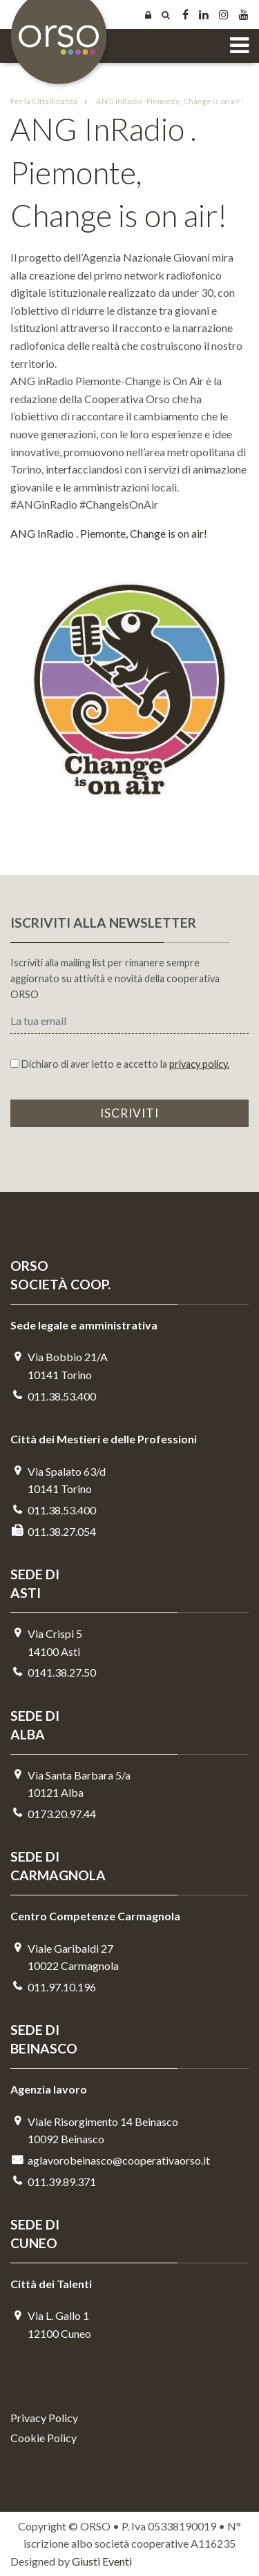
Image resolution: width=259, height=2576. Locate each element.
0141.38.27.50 (53, 1672)
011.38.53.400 (53, 1396)
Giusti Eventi (102, 2561)
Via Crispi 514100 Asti (46, 1642)
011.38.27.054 (53, 1531)
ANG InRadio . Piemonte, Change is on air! (161, 101)
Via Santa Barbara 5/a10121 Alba (70, 1783)
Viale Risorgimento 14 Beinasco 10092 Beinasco (94, 2130)
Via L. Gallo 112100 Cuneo (50, 2324)
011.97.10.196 (53, 1986)
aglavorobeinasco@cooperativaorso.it (110, 2160)
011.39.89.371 (53, 2181)
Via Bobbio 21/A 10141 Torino (59, 1365)
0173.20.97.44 (53, 1813)
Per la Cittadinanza (43, 101)
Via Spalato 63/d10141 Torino (58, 1480)
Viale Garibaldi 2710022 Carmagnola (64, 1957)
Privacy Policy (44, 2417)
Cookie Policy (43, 2437)
